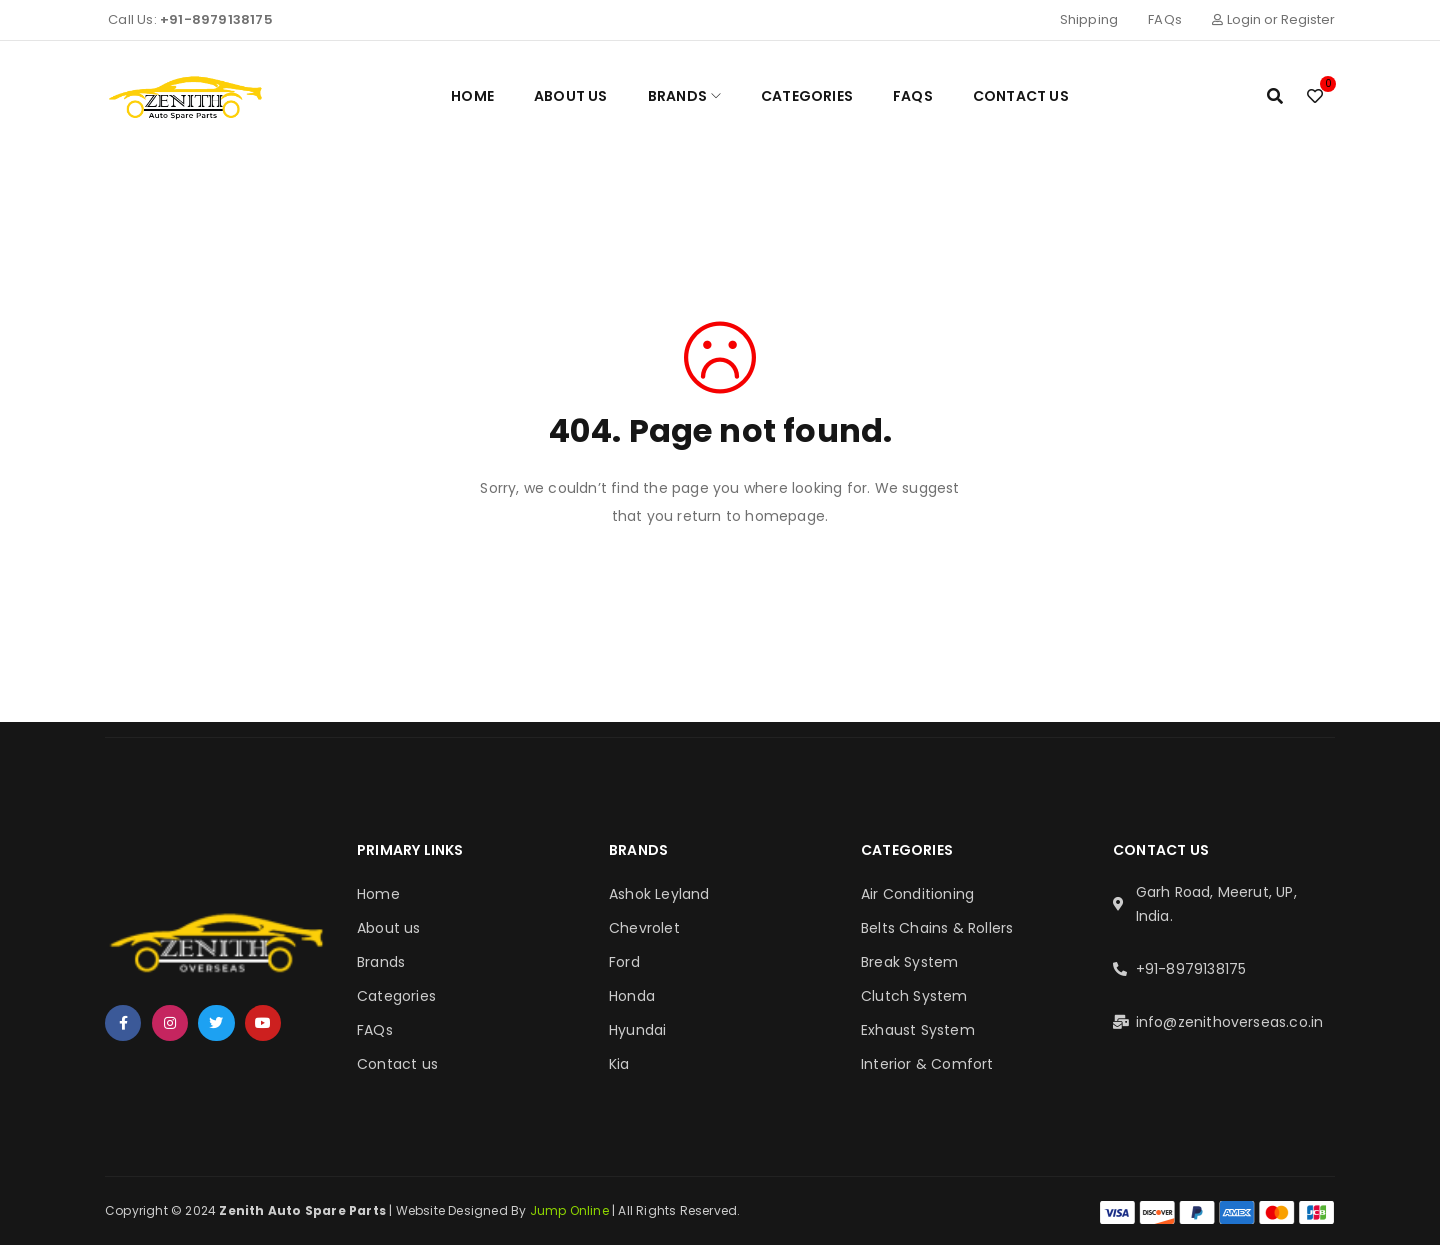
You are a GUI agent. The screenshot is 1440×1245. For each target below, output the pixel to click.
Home (378, 894)
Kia (619, 1064)
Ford (624, 962)
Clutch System (914, 996)
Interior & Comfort (927, 1064)
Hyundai (637, 1030)
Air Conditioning (917, 894)
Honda (632, 996)
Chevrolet (644, 928)
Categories (396, 996)
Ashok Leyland (659, 894)
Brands (381, 962)
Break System (909, 962)
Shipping (1089, 19)
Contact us (397, 1064)
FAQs (1165, 19)
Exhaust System (918, 1030)
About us (389, 928)
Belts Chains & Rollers (937, 928)
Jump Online (571, 1210)
